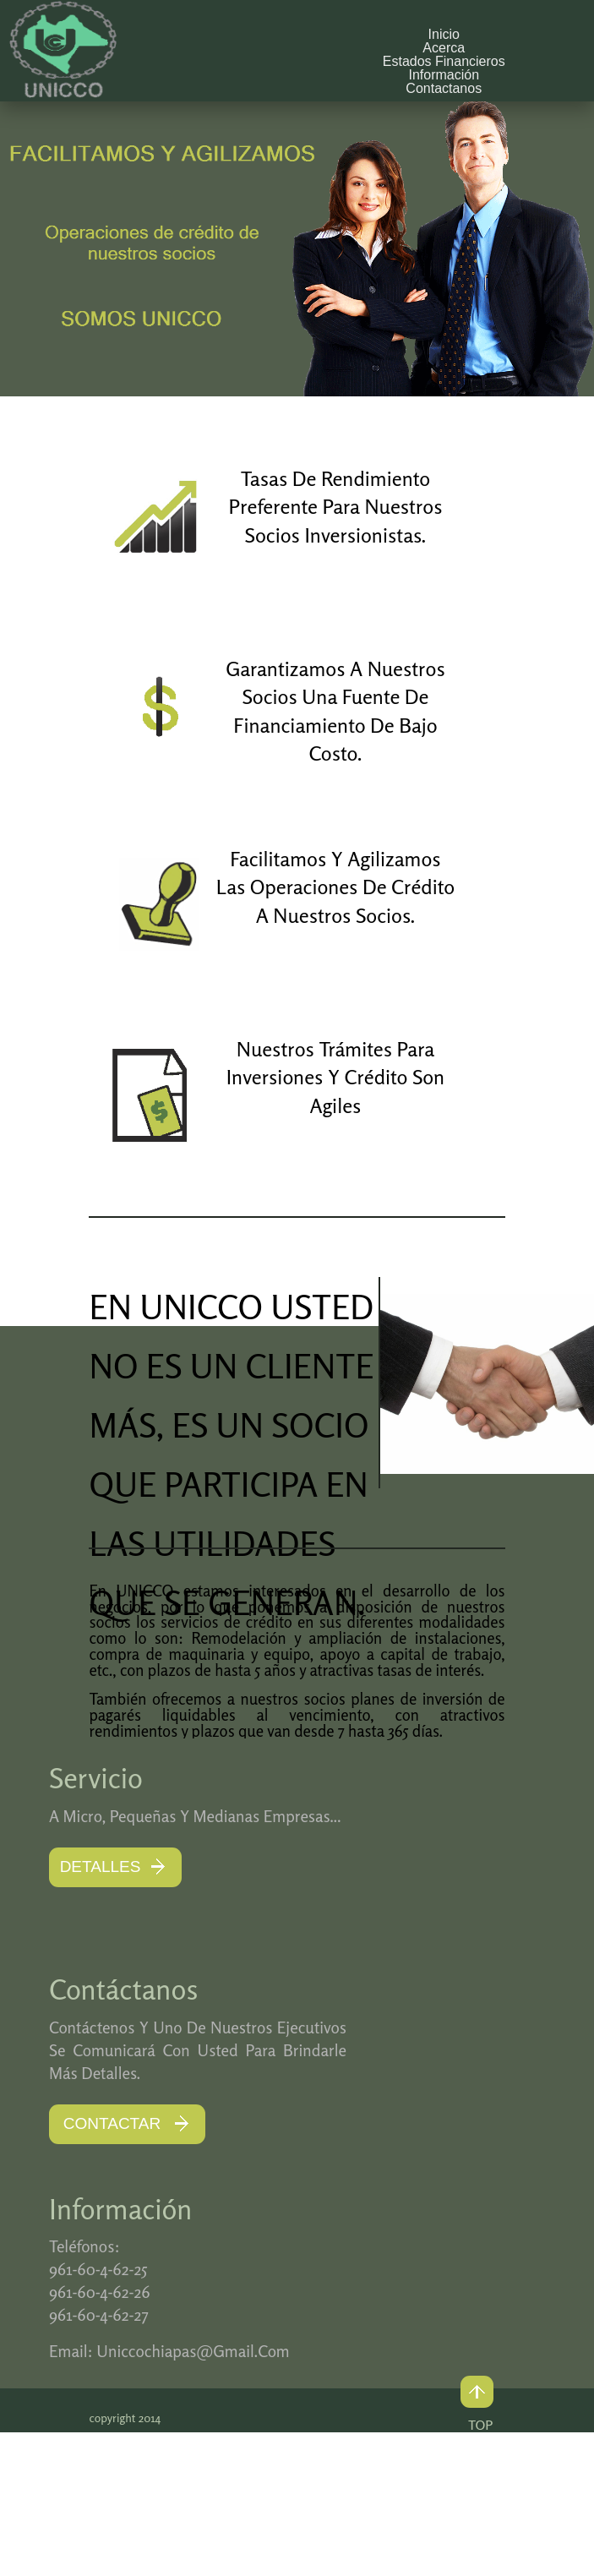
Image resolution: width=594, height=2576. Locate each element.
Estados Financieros (444, 61)
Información (443, 75)
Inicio (444, 34)
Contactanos (444, 88)
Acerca (443, 48)
